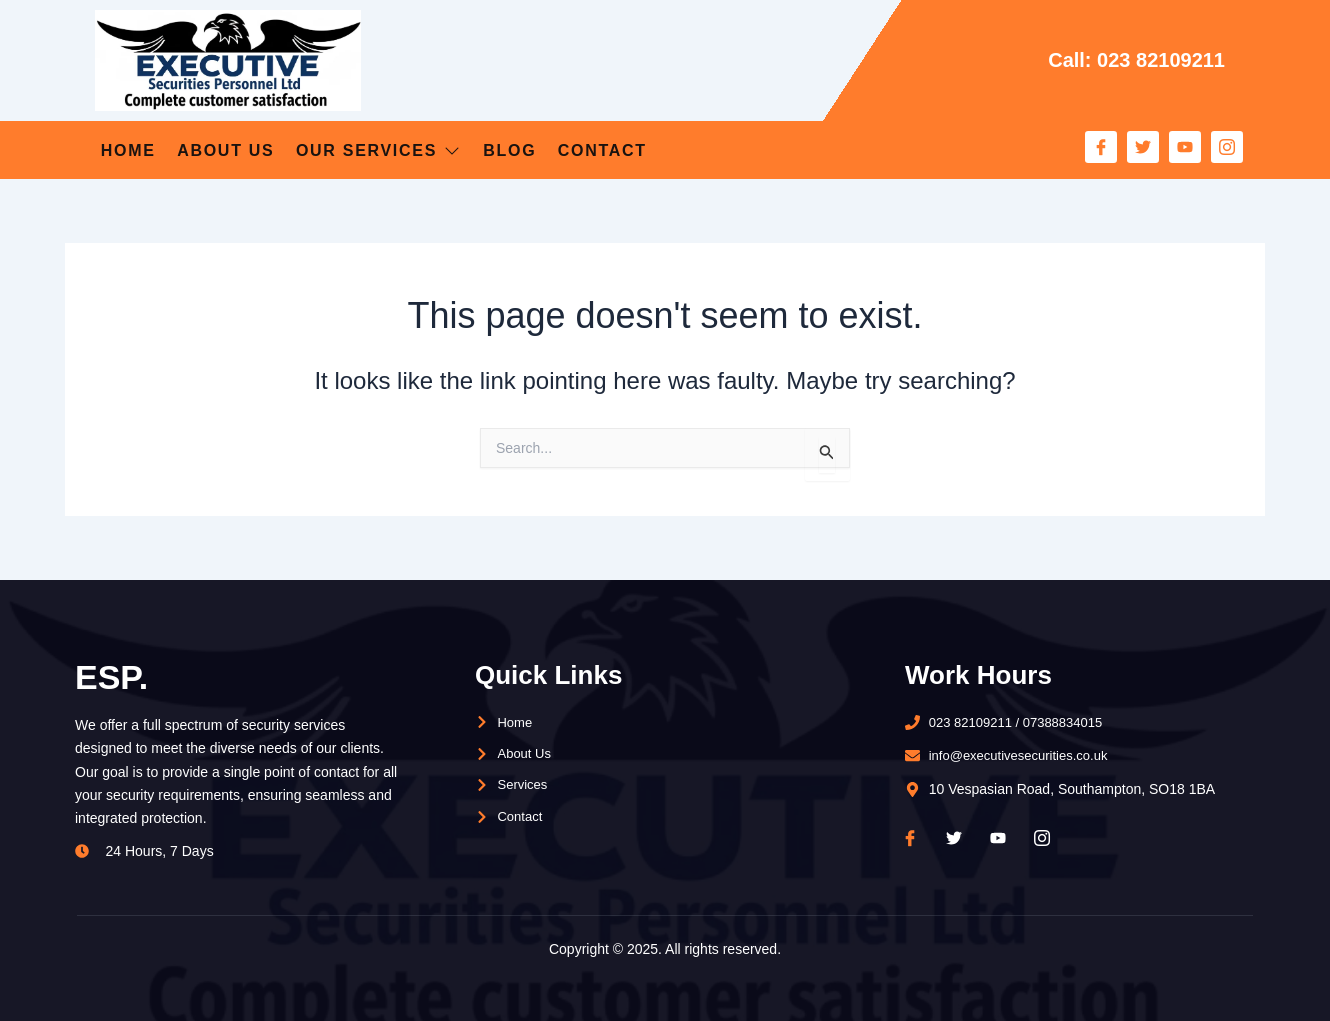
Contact (692, 149)
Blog (577, 149)
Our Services (422, 149)
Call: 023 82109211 (1128, 59)
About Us (244, 149)
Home (124, 149)
